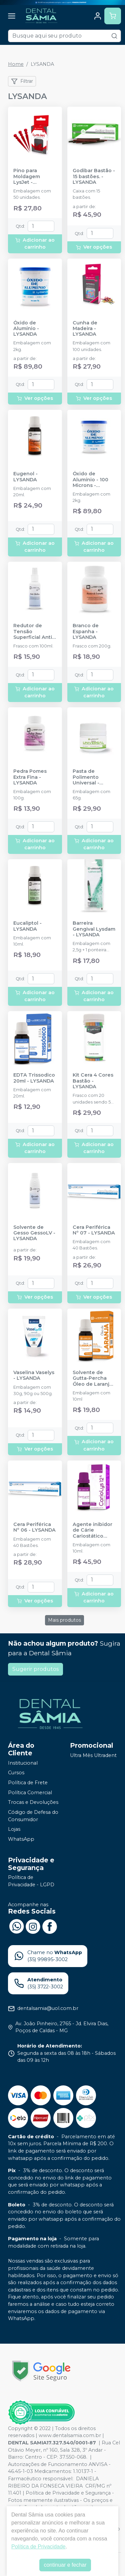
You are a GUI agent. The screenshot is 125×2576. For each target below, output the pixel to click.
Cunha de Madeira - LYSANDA (85, 328)
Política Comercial (30, 1793)
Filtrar (22, 81)
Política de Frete (28, 1783)
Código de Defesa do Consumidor (33, 1815)
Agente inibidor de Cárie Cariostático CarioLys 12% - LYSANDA (92, 1530)
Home (16, 64)
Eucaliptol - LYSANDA (27, 926)
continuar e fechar (65, 2565)
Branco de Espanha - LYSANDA (86, 631)
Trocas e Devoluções (33, 1803)
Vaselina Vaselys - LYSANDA (33, 1375)
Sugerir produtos (35, 1669)
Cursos (16, 1773)
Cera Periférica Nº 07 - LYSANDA (94, 1230)
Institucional (23, 1763)
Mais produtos (64, 1620)
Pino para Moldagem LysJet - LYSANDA (26, 176)
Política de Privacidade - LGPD (31, 1881)
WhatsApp (21, 1839)
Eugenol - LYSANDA (25, 476)
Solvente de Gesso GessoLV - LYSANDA (34, 1233)
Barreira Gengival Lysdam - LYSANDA (94, 929)
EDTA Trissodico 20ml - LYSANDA (34, 1078)
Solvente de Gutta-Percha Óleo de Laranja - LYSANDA (94, 1378)
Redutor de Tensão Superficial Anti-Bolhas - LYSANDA (33, 631)
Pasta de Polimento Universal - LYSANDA (86, 777)
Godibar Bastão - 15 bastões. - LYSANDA (94, 176)
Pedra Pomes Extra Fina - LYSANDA (30, 777)
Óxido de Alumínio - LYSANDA (26, 328)
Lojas (14, 1829)
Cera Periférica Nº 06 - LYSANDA (34, 1527)
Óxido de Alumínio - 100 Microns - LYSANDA (90, 479)
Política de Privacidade (38, 2546)
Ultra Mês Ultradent (93, 1755)
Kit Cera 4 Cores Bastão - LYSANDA (93, 1081)
